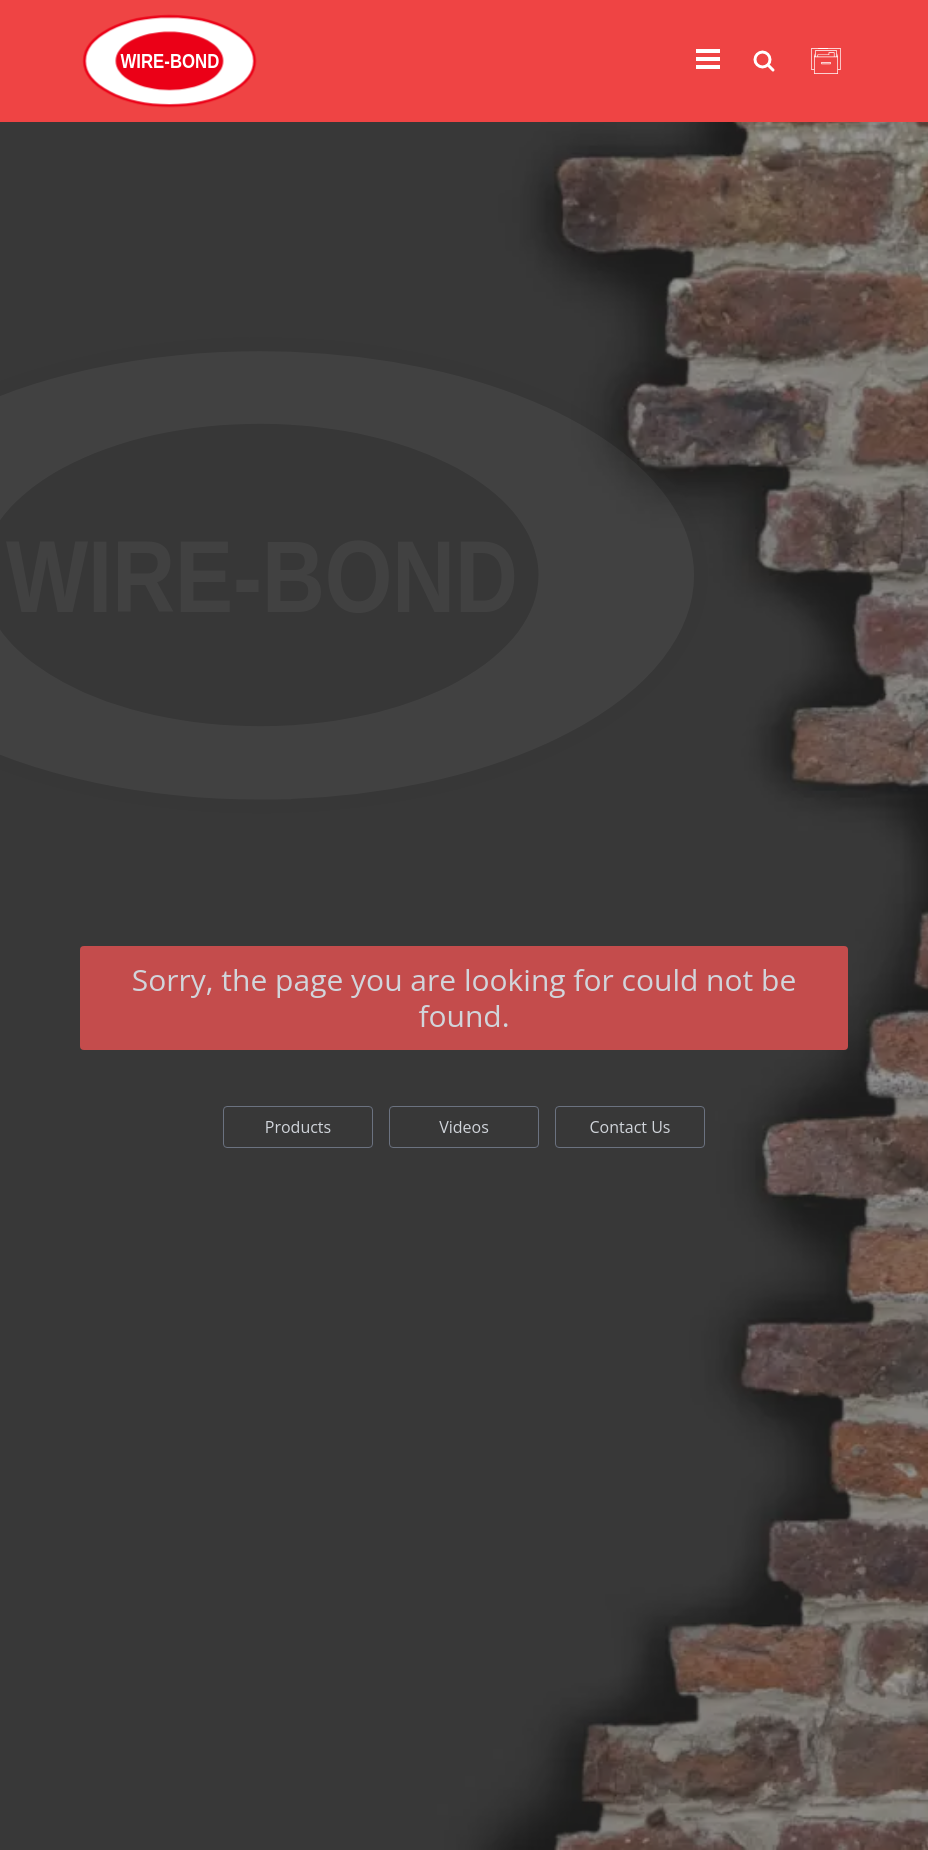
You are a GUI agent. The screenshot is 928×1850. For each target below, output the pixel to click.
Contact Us (630, 1127)
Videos (464, 1127)
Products (298, 1127)
